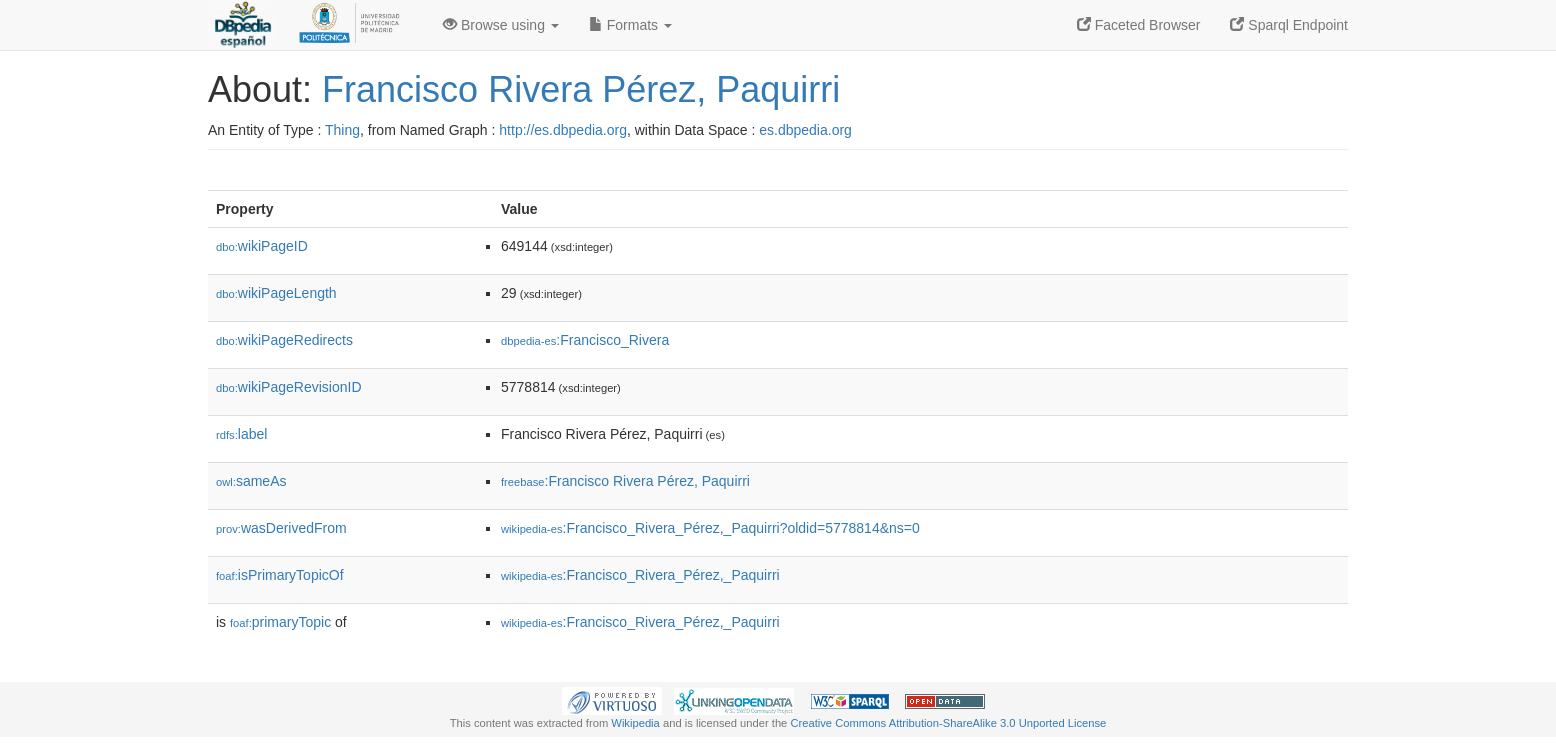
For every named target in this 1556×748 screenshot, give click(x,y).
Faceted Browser (1139, 25)
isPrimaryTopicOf (280, 575)
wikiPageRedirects (284, 340)
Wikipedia (635, 723)
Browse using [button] (501, 25)
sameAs (251, 481)
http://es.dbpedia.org (563, 130)
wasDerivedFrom (281, 528)
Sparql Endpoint (1289, 25)
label (241, 434)
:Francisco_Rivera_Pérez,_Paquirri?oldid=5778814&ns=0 (710, 528)
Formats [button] (630, 25)
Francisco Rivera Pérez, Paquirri (581, 89)
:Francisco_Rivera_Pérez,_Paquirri (640, 575)
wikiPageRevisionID (289, 387)
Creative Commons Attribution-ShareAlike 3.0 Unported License (948, 723)
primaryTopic (280, 622)
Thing (342, 130)
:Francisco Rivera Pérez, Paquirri (625, 481)
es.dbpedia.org (805, 130)
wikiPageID (262, 246)
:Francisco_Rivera (585, 340)
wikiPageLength (276, 293)
